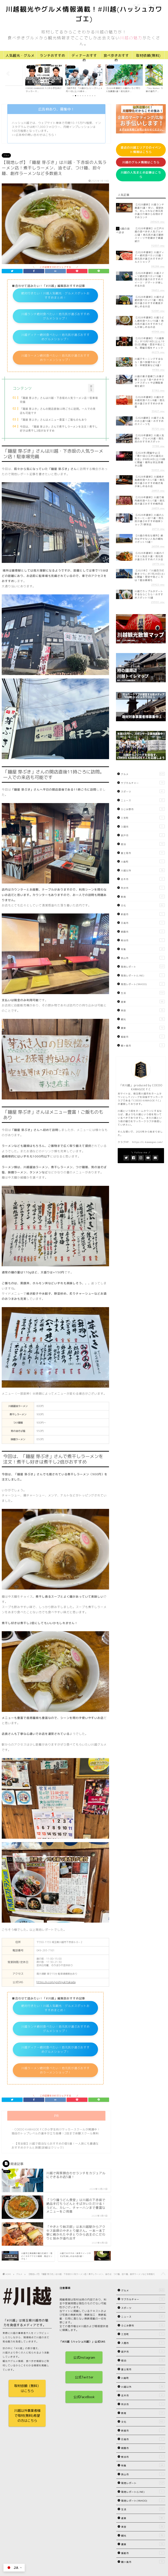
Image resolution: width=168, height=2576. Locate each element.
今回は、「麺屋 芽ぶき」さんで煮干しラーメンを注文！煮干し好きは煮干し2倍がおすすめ (59, 428)
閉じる (91, 388)
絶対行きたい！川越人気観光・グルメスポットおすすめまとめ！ (55, 295)
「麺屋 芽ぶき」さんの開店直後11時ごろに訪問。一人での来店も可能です (58, 411)
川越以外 (143, 870)
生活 (143, 993)
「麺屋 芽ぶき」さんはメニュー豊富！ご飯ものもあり (53, 420)
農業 (143, 1028)
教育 (143, 896)
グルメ (6, 155)
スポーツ (143, 791)
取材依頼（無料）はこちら (27, 2388)
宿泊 (143, 844)
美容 (143, 1010)
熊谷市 (143, 940)
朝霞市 (143, 931)
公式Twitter (84, 2377)
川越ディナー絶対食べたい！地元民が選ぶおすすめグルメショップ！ (55, 337)
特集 (143, 949)
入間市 (143, 826)
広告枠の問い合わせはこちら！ (36, 135)
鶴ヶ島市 (143, 1045)
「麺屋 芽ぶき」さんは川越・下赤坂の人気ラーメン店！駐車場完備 (59, 400)
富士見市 (143, 853)
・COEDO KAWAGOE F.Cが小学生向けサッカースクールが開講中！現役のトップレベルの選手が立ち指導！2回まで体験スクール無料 (56, 2131)
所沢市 (143, 888)
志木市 (143, 879)
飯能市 (143, 1036)
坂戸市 (143, 835)
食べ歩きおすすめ (116, 56)
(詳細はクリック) (52, 2147)
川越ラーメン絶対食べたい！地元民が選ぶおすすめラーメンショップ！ (55, 358)
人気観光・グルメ (20, 55)
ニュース (143, 800)
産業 (143, 1001)
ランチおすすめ (52, 55)
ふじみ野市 (143, 809)
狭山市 (143, 958)
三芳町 (143, 818)
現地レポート (143, 966)
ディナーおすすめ (84, 56)
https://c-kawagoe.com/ (147, 1142)
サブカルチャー (143, 783)
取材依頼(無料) (148, 55)
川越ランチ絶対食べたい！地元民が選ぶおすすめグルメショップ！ (55, 316)
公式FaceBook (84, 2396)
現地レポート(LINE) (143, 975)
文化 (143, 905)
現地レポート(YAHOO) (143, 984)
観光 (143, 1019)
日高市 (143, 923)
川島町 (143, 861)
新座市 (143, 914)
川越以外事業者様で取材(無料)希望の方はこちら (27, 2415)
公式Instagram (84, 2357)
